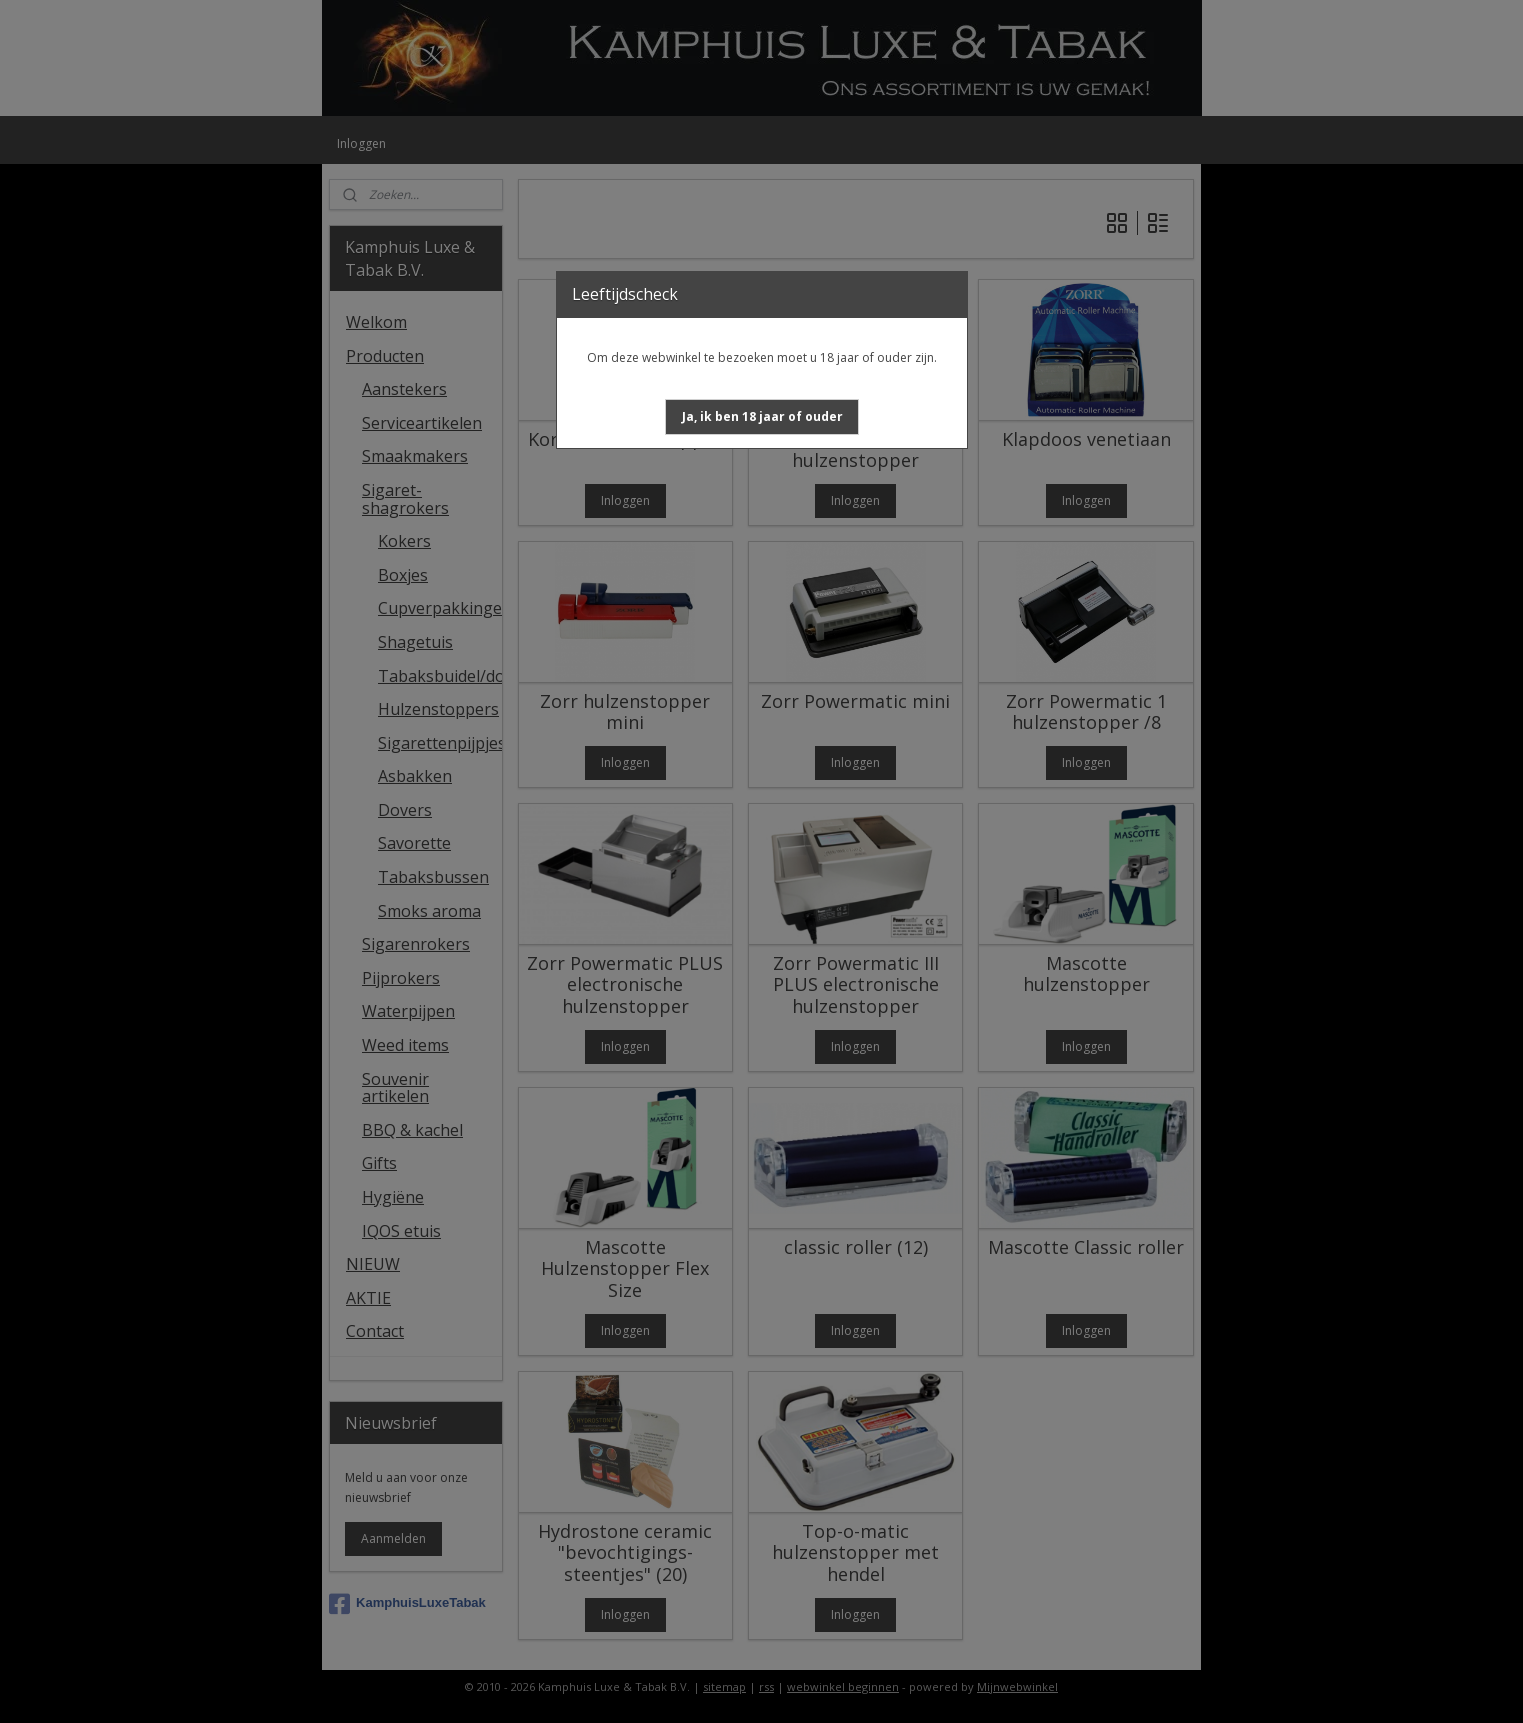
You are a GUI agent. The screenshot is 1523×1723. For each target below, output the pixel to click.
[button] (762, 417)
